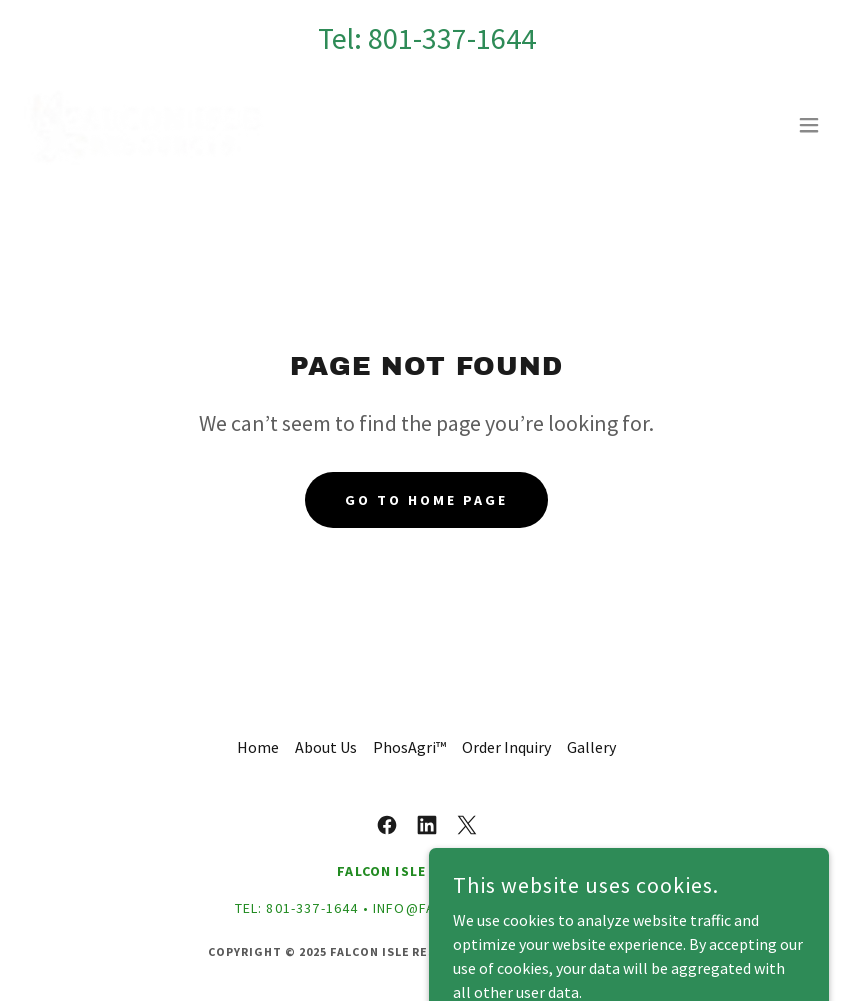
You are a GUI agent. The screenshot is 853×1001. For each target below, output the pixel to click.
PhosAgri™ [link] (409, 747)
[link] (145, 125)
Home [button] (258, 747)
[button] (809, 125)
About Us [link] (326, 747)
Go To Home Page (426, 500)
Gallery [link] (591, 747)
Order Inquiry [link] (506, 747)
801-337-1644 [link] (452, 38)
